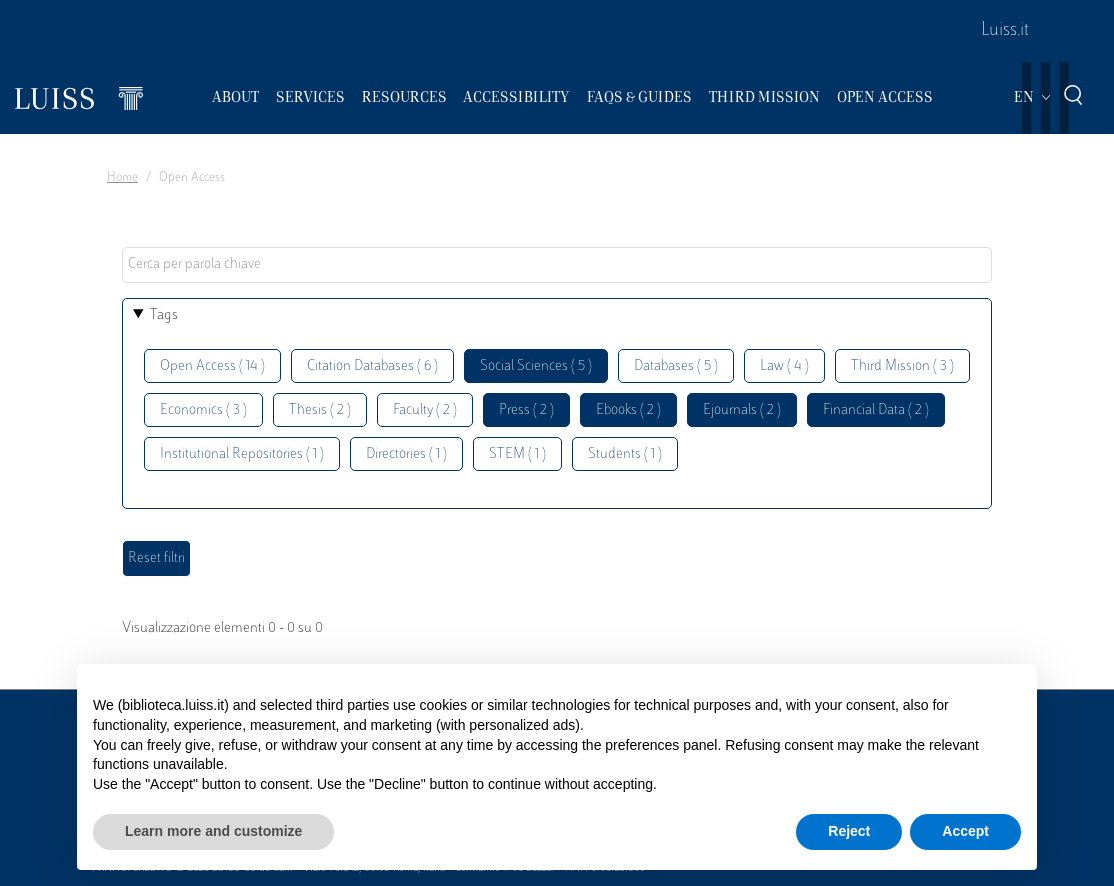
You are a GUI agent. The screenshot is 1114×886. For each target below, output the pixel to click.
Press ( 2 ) (526, 410)
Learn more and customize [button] (213, 831)
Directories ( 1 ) (406, 454)
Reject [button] (849, 831)
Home (122, 178)
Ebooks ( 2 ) (628, 410)
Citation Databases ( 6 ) (372, 366)
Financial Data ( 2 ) (876, 410)
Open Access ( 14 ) (212, 366)
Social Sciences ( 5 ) (536, 366)
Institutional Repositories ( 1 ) (242, 454)
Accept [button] (965, 831)
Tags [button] (164, 315)
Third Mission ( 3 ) (902, 366)
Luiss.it (1005, 31)
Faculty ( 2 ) (425, 410)
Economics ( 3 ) (203, 410)
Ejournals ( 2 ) (742, 410)
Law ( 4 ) (784, 366)
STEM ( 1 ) (517, 454)
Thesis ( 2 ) (320, 410)
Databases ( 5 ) (676, 366)
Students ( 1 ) (625, 454)
